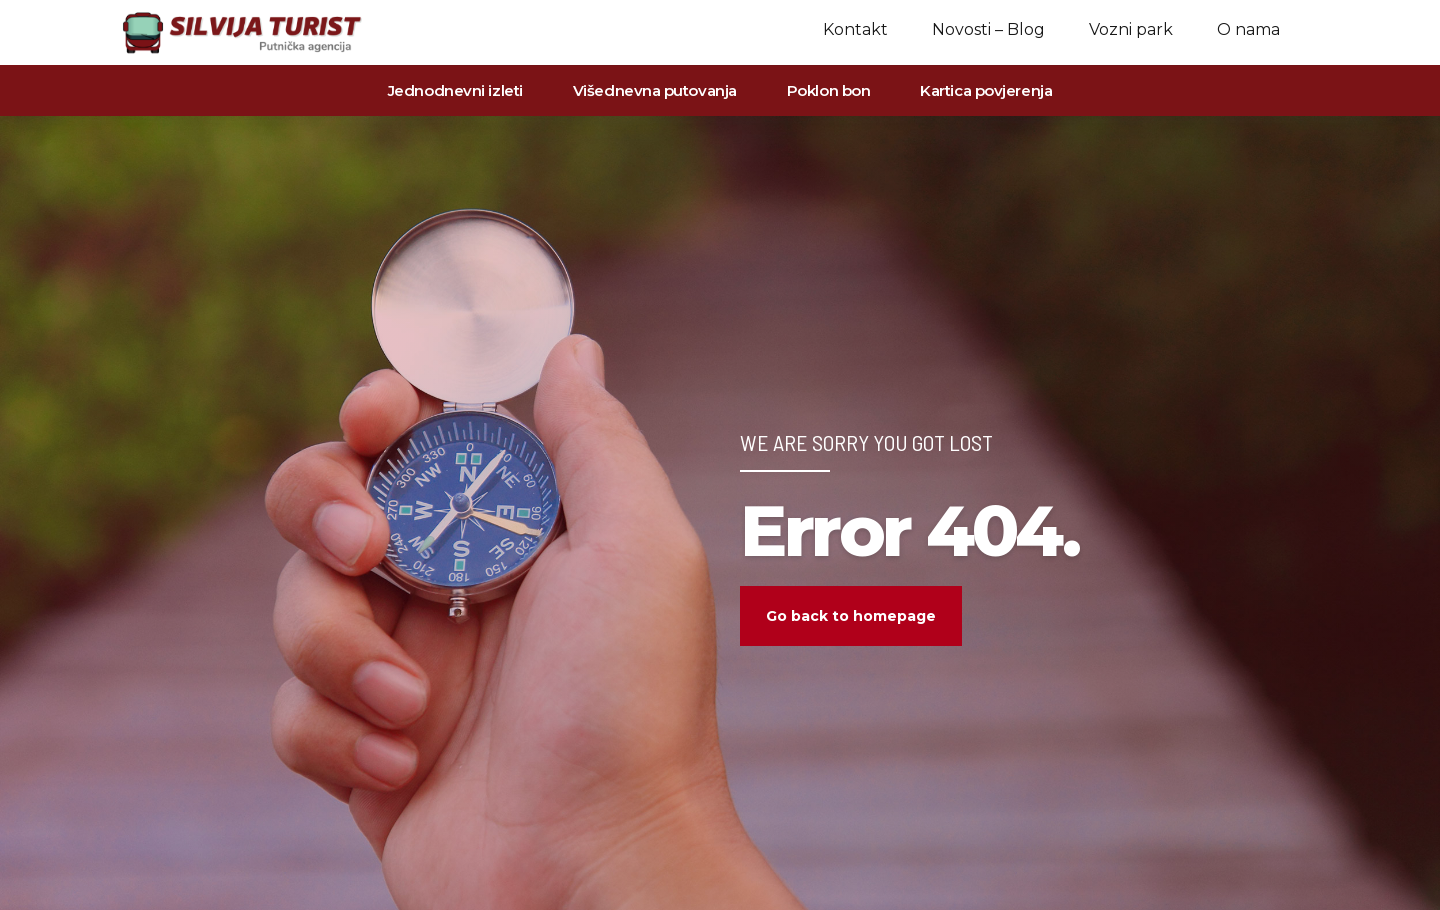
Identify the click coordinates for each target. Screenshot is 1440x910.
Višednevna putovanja (655, 90)
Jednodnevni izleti (455, 90)
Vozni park (1131, 29)
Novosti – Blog (988, 29)
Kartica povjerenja (986, 90)
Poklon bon (829, 90)
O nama (1248, 29)
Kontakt (855, 29)
